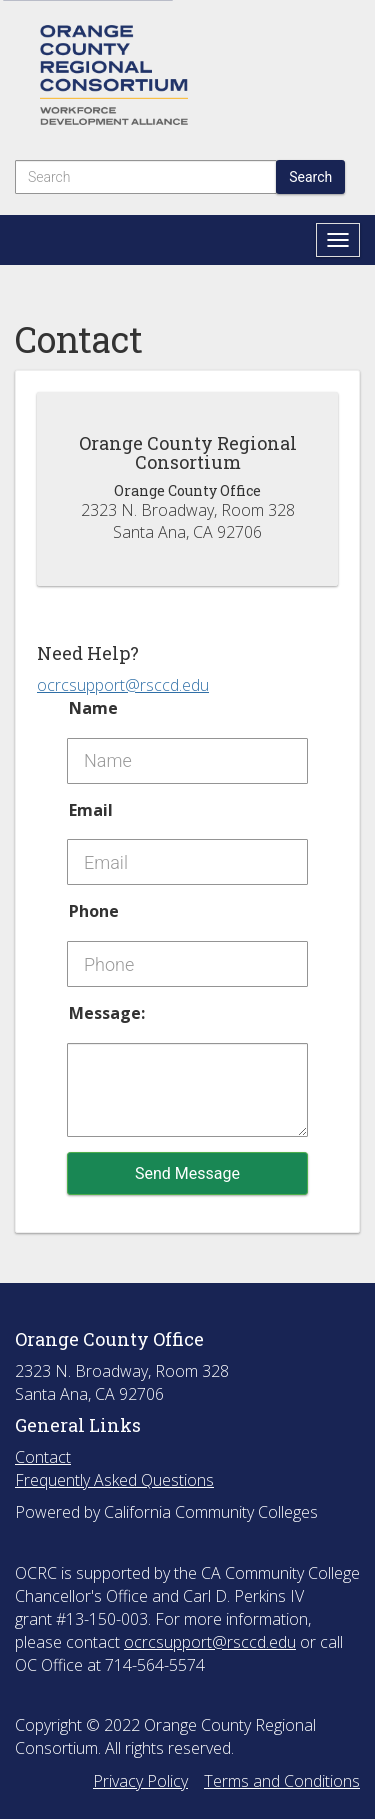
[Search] (146, 177)
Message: (107, 1013)
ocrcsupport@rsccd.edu (123, 685)
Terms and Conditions (282, 1781)
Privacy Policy (140, 1781)
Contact (43, 1457)
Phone (94, 911)
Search (310, 177)
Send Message (187, 1173)
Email (91, 810)
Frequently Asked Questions (114, 1480)
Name (93, 708)
